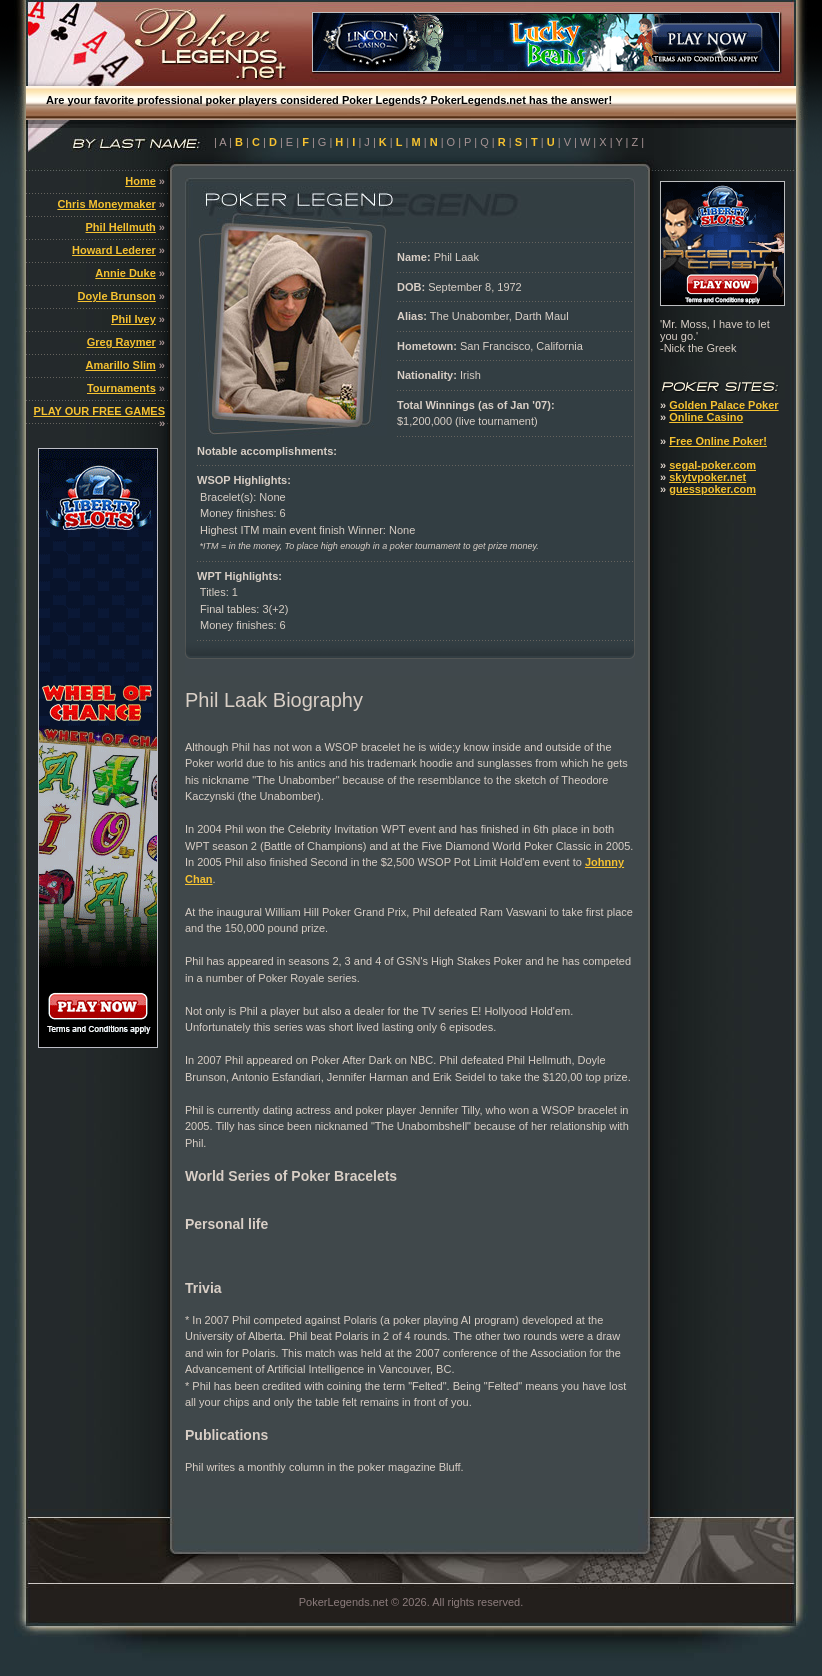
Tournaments (121, 388)
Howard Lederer (114, 250)
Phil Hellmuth (121, 227)
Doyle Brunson (117, 296)
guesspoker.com (712, 489)
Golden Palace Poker (723, 405)
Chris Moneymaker (106, 204)
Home (140, 181)
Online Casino (706, 417)
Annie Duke (125, 273)
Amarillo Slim (121, 365)
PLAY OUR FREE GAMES (99, 411)
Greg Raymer (121, 342)
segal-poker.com (712, 465)
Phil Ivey (133, 319)
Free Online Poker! (718, 441)
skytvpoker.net (707, 477)
